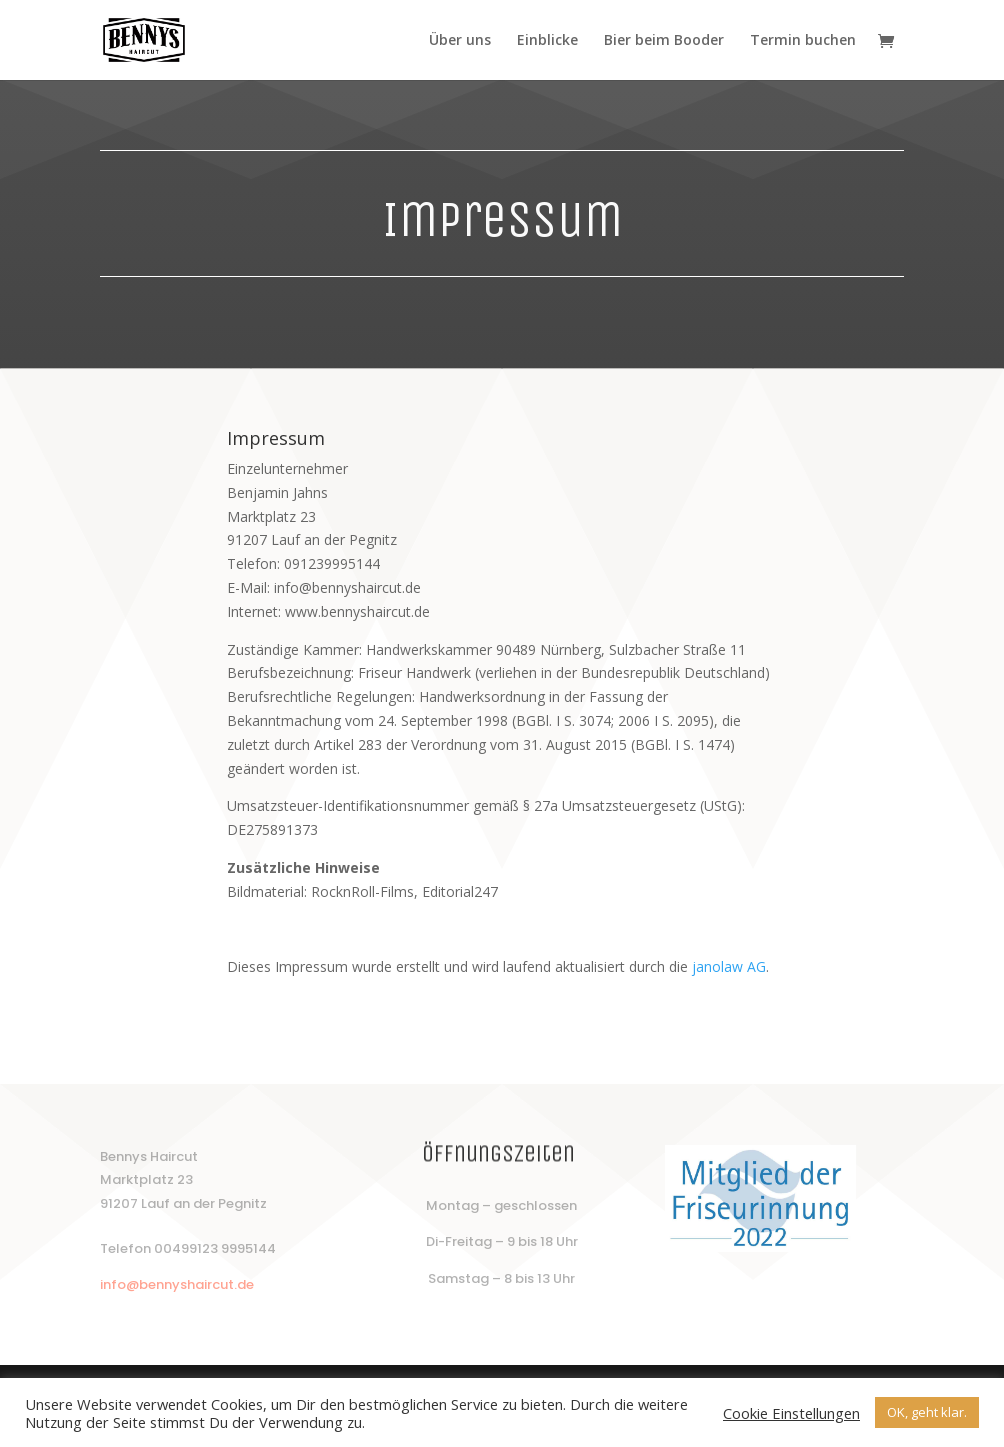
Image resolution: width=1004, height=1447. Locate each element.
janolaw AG (729, 966)
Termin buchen (803, 41)
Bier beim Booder (664, 41)
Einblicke (547, 41)
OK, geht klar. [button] (927, 1412)
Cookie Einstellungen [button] (791, 1413)
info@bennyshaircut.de (177, 1284)
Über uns (460, 41)
